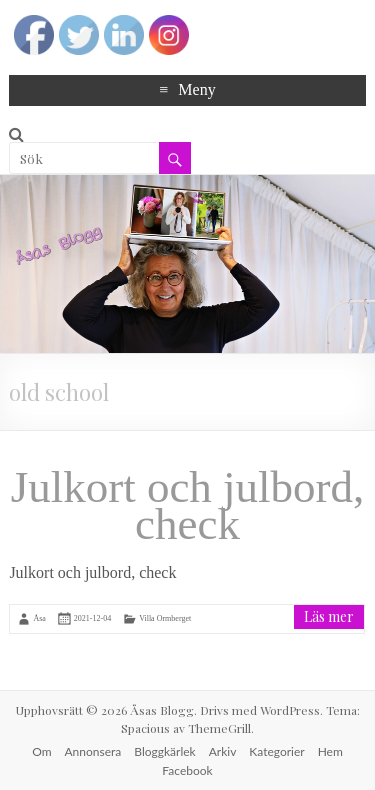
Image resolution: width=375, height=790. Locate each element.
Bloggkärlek (164, 751)
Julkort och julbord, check (188, 505)
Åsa (39, 617)
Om (41, 751)
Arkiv (223, 751)
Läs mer (329, 616)
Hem (330, 751)
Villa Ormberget (165, 617)
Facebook (187, 770)
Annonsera (93, 751)
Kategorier (276, 751)
